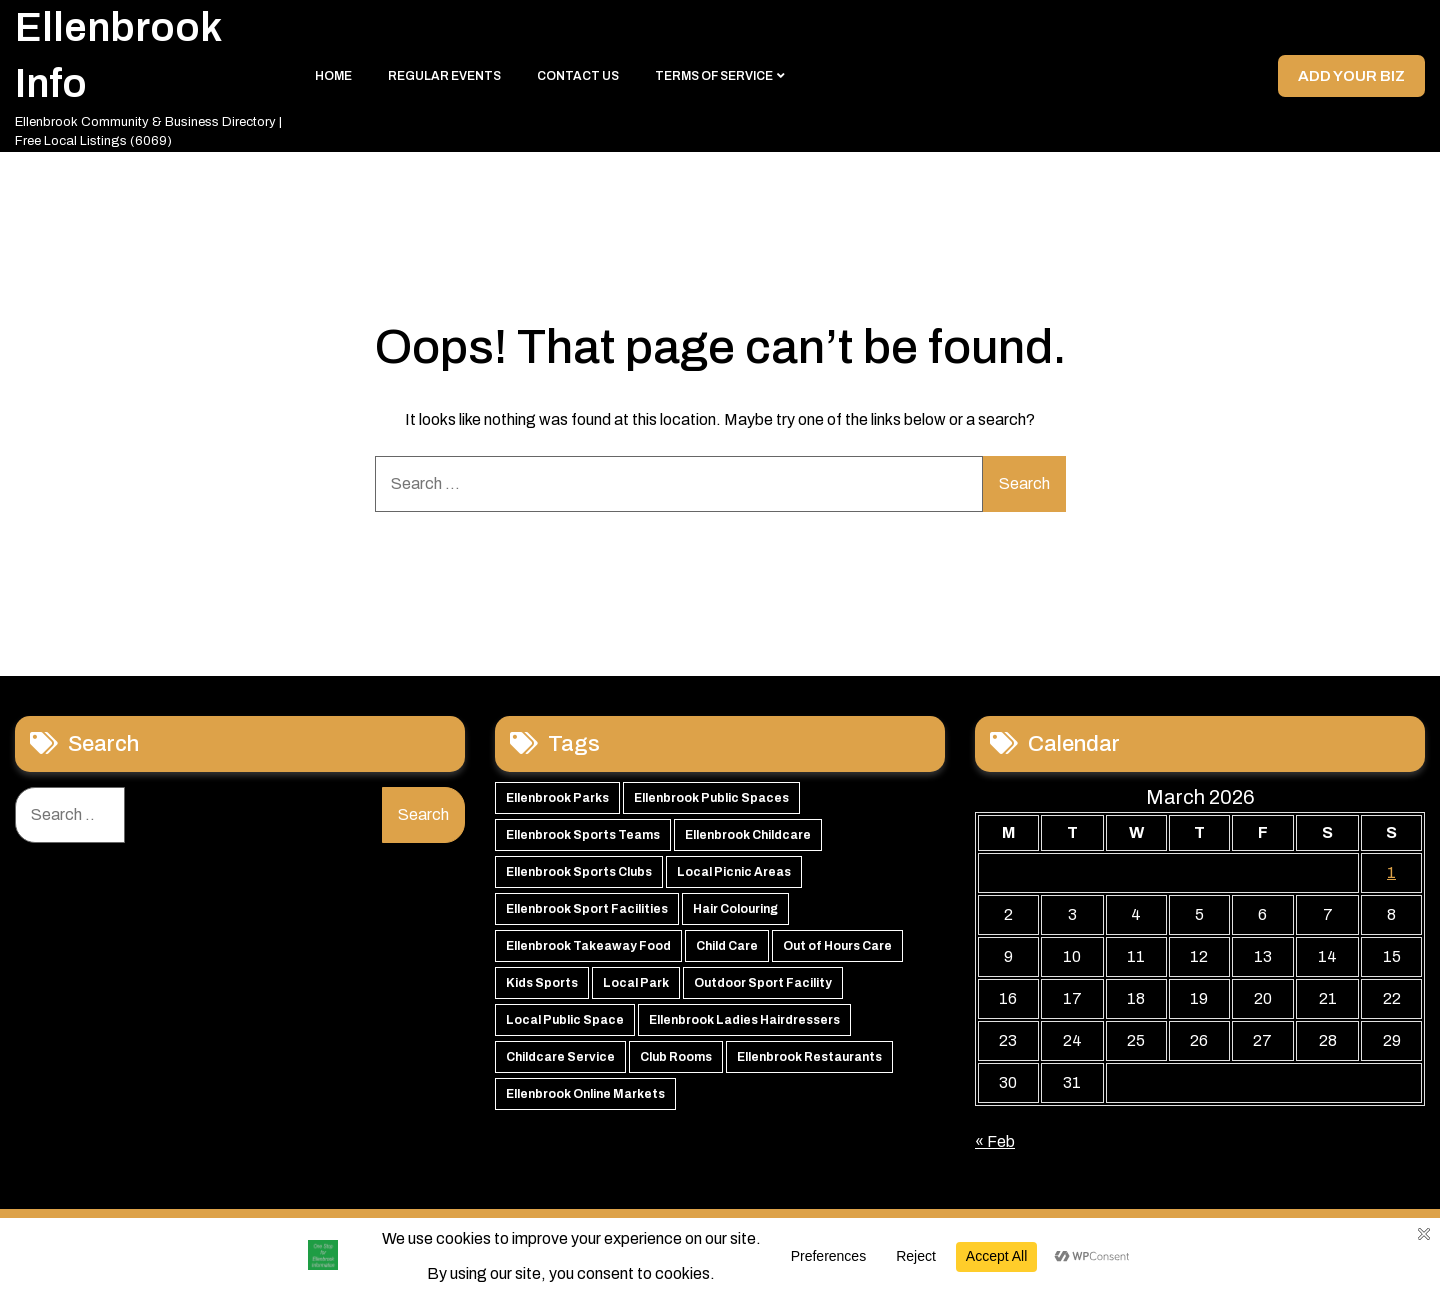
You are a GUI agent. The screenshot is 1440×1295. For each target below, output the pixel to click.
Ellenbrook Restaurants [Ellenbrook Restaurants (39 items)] (809, 1064)
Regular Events (444, 80)
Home (333, 80)
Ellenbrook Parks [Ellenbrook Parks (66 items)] (557, 805)
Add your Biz (1349, 79)
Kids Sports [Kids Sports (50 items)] (542, 990)
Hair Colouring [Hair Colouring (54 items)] (735, 916)
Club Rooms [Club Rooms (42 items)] (676, 1064)
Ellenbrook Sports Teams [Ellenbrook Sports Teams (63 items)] (583, 842)
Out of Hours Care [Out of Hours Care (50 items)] (837, 953)
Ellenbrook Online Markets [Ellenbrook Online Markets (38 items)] (585, 1101)
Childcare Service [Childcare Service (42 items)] (560, 1064)
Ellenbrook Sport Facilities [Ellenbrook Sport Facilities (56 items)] (587, 916)
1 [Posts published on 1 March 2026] (1391, 879)
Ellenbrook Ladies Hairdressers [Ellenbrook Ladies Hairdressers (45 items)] (744, 1027)
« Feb (995, 1148)
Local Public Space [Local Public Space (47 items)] (565, 1027)
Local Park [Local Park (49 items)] (636, 990)
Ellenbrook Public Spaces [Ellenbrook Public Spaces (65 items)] (711, 805)
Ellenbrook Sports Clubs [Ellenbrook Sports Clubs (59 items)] (579, 879)
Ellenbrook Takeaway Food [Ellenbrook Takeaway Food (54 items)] (588, 953)
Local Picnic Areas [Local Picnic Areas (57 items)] (734, 879)
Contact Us (578, 80)
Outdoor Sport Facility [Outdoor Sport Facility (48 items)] (763, 990)
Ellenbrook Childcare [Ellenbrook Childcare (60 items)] (748, 842)
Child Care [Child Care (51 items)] (727, 953)
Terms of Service (714, 80)
